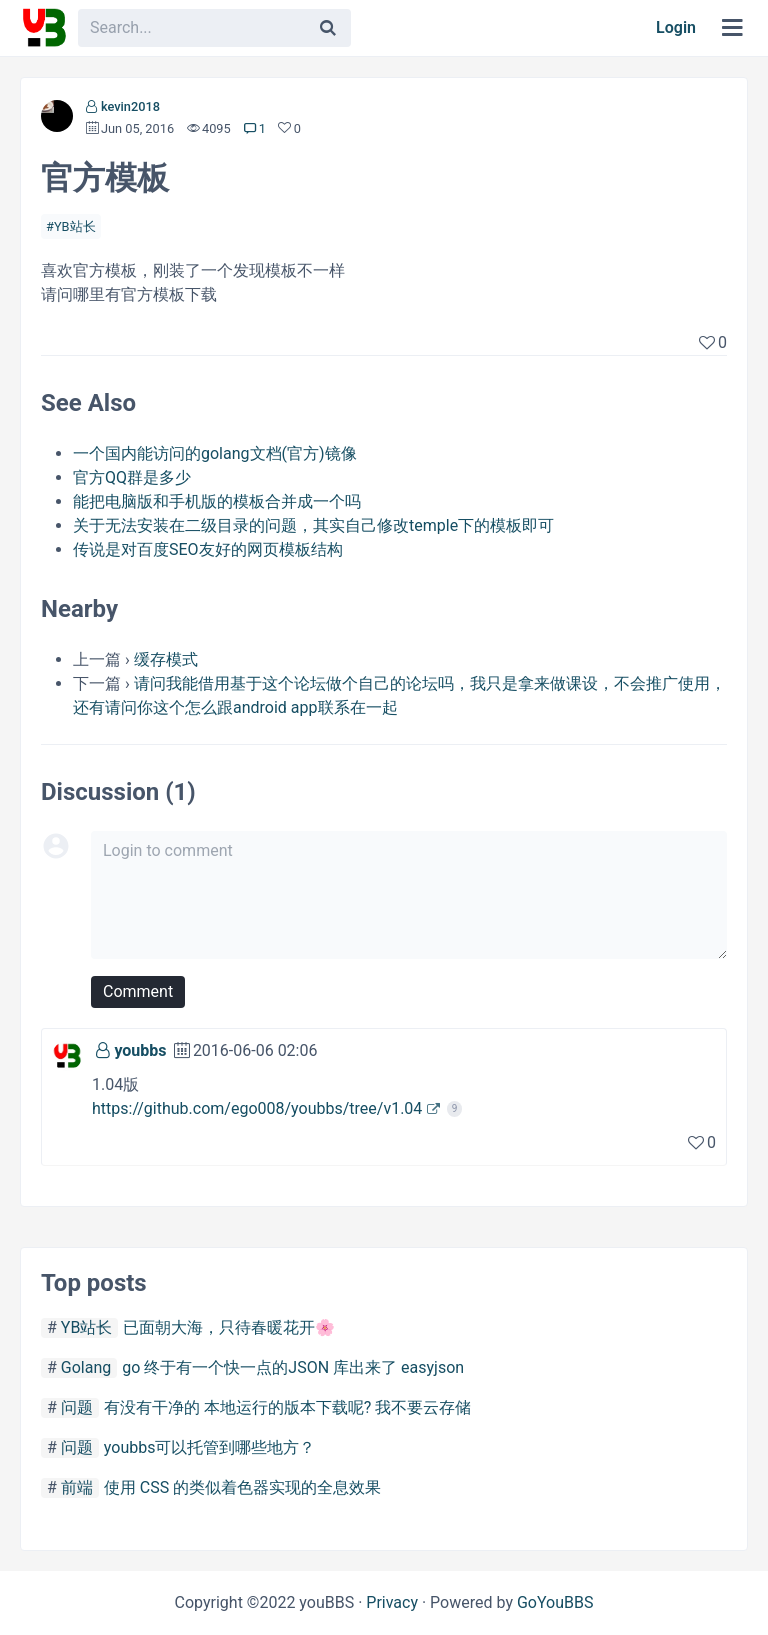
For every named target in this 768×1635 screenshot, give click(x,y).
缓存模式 (166, 659)
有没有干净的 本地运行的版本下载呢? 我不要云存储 (288, 1407)
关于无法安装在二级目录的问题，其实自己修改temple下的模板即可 (313, 525)
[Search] (328, 28)
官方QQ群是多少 (132, 477)
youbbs (140, 1050)
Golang (86, 1367)
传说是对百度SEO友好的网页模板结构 (208, 549)
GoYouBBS (555, 1602)
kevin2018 (130, 106)
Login (676, 27)
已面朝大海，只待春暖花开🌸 (229, 1327)
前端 (77, 1487)
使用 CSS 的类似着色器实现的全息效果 (242, 1487)
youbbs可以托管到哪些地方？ (210, 1447)
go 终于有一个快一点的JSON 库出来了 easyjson (293, 1367)
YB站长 (75, 226)
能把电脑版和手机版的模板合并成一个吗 (217, 501)
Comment (138, 991)
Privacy (392, 1602)
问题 (77, 1407)
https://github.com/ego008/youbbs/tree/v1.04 (257, 1108)
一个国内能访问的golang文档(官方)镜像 (215, 453)
